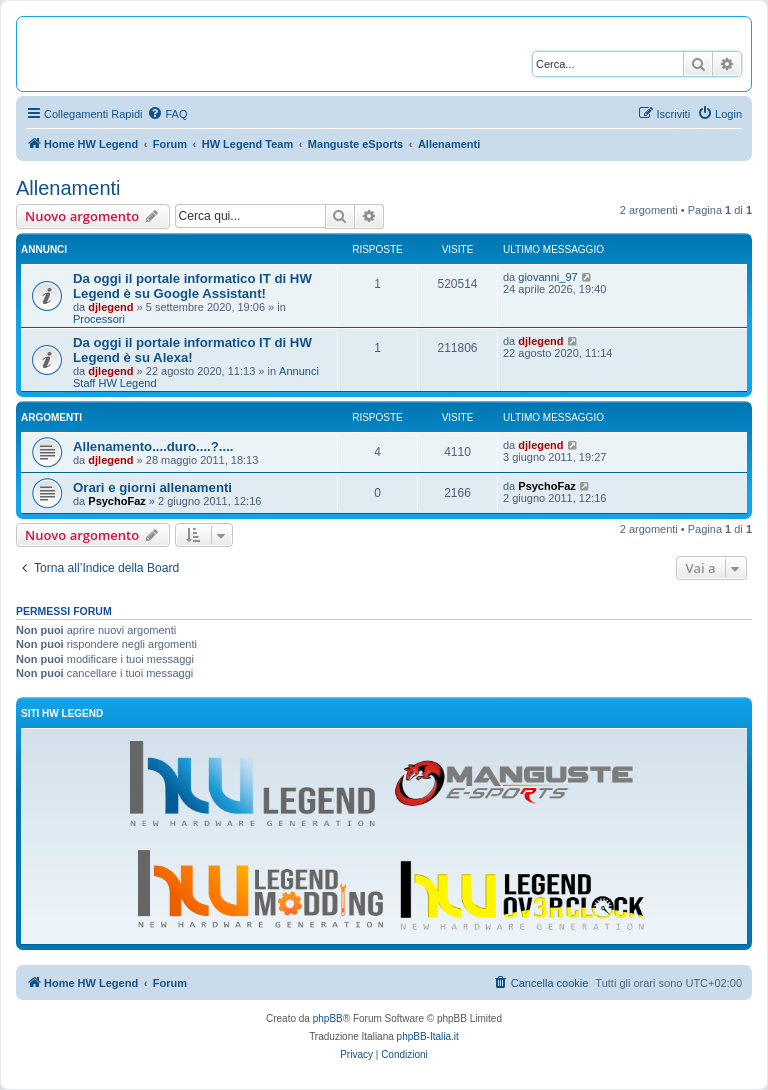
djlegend (110, 307)
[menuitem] (167, 114)
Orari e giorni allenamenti (152, 487)
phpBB (328, 1018)
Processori (99, 319)
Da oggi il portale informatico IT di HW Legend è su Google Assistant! (192, 286)
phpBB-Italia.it (428, 1036)
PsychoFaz (116, 501)
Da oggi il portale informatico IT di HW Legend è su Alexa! (192, 350)
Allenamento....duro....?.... (153, 446)
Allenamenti (68, 188)
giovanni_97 (547, 277)
